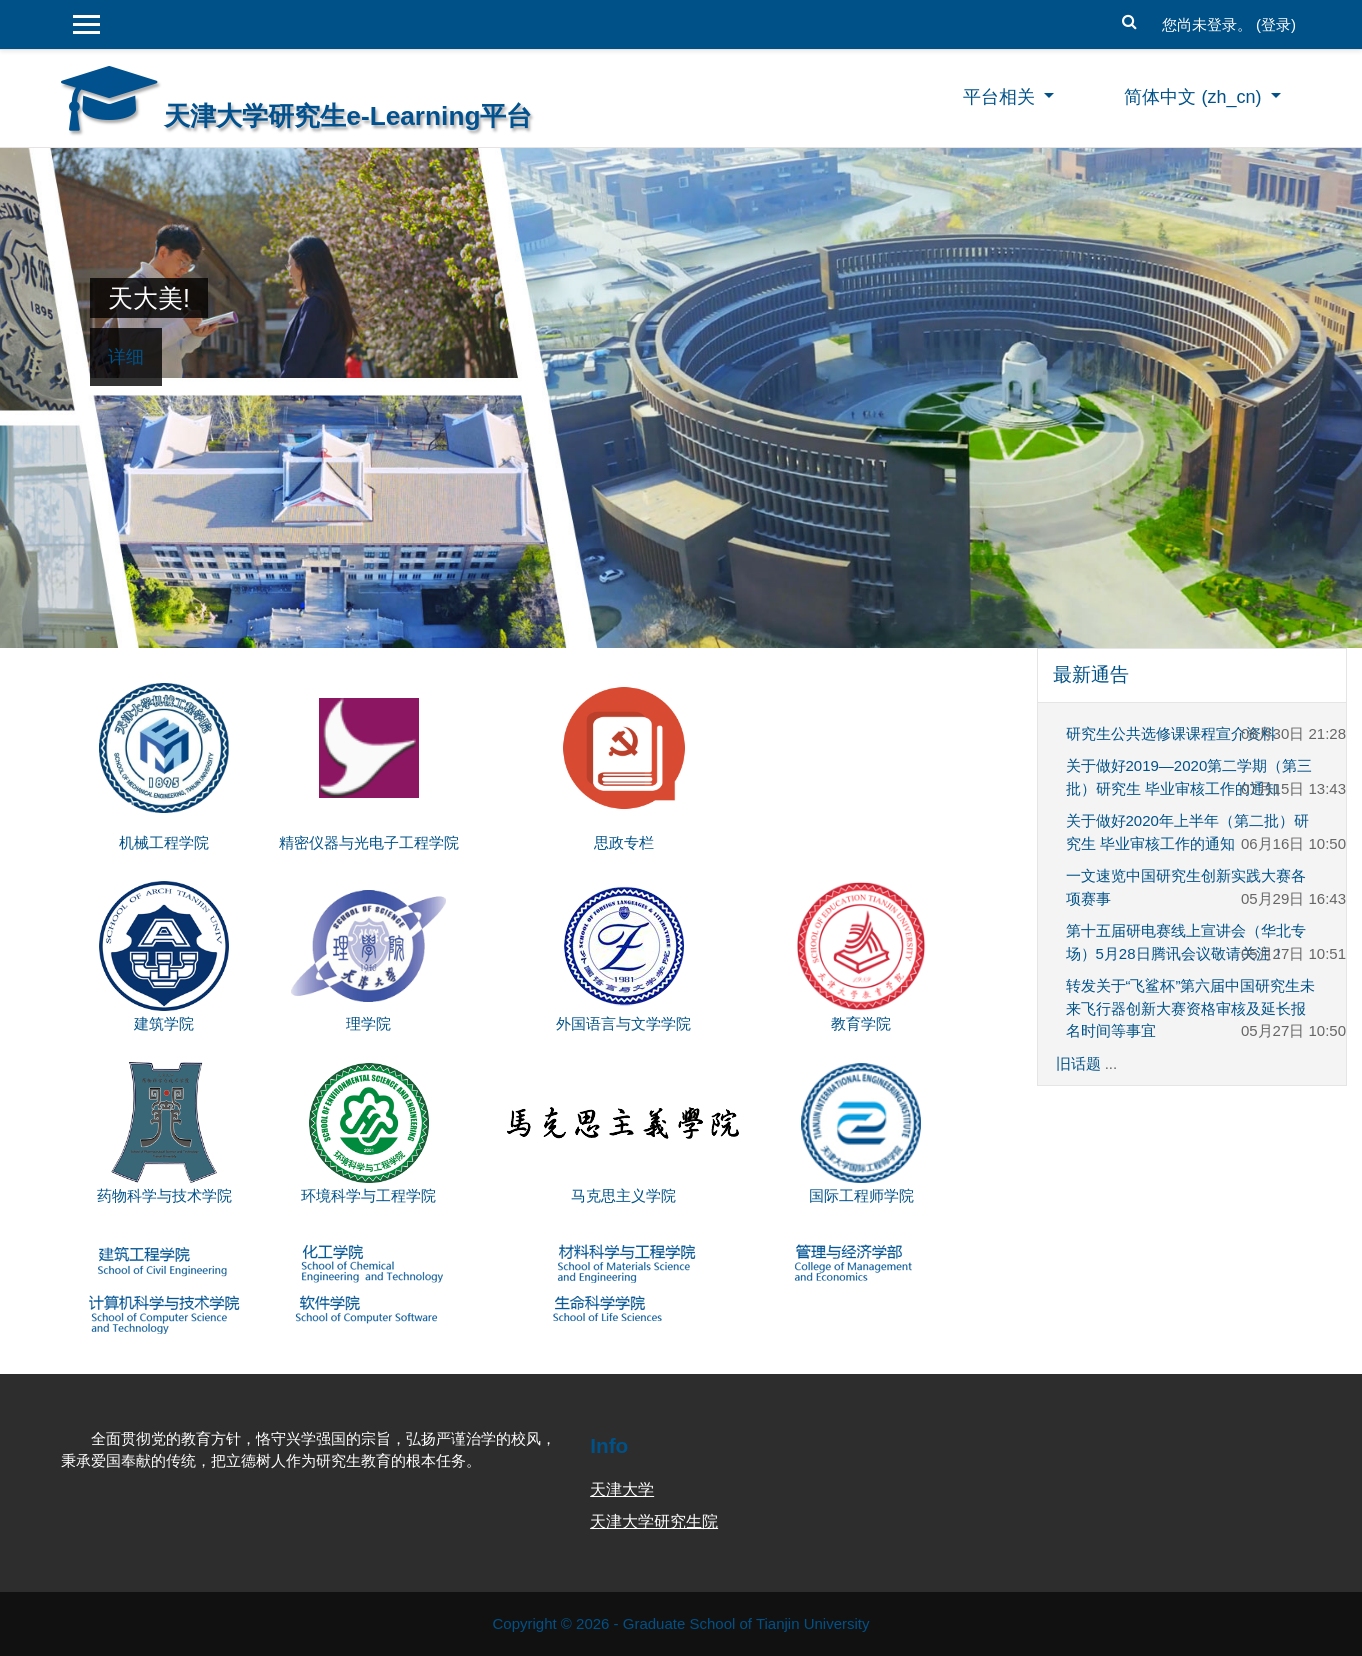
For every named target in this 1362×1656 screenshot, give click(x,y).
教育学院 (861, 1023)
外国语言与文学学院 (623, 1023)
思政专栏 (624, 842)
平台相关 (1001, 97)
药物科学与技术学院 (164, 1195)
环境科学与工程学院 (368, 1195)
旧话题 (1078, 1063)
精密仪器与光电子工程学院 (369, 842)
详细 (126, 357)
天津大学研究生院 (654, 1521)
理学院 (368, 1023)
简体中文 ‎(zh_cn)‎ (1195, 97)
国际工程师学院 (861, 1195)
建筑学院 (164, 1023)
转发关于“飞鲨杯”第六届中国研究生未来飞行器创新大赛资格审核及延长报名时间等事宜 (1191, 1008)
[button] (1130, 19)
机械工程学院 (164, 842)
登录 (1276, 24)
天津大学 (622, 1489)
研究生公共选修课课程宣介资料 (1171, 733)
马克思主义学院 (623, 1195)
